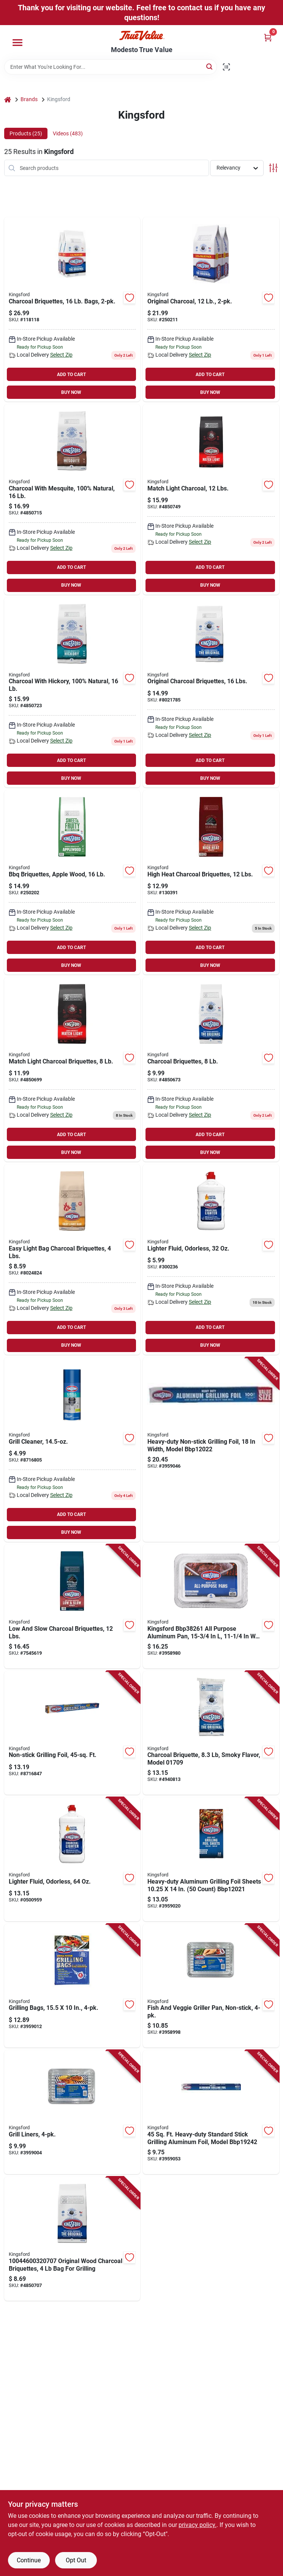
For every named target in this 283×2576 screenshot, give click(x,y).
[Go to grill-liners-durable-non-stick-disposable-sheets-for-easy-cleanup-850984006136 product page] (72, 2112)
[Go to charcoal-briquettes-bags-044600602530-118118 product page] (72, 309)
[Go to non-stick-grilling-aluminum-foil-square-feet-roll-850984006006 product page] (72, 1733)
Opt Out (76, 2560)
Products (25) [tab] (25, 133)
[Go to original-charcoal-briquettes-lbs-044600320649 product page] (211, 692)
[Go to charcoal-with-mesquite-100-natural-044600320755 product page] (72, 499)
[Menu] (17, 43)
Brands (29, 99)
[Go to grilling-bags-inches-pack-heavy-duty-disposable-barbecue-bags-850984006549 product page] (72, 1986)
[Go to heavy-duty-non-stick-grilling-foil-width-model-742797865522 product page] (211, 1449)
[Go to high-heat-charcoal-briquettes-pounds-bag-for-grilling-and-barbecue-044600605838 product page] (211, 882)
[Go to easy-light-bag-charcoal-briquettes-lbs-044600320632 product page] (72, 1259)
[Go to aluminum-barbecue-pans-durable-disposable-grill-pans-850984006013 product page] (211, 1606)
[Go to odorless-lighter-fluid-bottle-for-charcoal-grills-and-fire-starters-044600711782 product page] (72, 1859)
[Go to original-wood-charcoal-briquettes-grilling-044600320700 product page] (72, 2239)
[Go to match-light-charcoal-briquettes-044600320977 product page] (72, 1069)
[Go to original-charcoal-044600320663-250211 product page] (211, 309)
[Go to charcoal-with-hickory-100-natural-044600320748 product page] (72, 692)
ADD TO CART (71, 374)
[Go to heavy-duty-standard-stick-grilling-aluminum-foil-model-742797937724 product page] (211, 2112)
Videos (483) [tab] (68, 133)
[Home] (7, 99)
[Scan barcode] (226, 66)
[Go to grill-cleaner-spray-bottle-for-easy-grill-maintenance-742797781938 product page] (72, 1449)
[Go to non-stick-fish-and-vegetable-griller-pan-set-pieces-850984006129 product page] (211, 1986)
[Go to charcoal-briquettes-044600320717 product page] (211, 1069)
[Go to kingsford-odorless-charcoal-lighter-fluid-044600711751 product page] (211, 1259)
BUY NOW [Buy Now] (71, 392)
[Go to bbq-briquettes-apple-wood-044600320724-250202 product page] (72, 882)
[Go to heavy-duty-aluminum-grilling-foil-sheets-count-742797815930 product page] (211, 1859)
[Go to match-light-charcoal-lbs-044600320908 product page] (211, 499)
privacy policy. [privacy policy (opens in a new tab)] (198, 2524)
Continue (29, 2560)
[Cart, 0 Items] (268, 37)
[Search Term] (110, 67)
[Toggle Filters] (273, 167)
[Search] (209, 66)
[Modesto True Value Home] (141, 35)
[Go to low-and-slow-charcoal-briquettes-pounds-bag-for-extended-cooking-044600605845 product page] (72, 1606)
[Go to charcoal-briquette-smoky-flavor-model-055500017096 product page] (211, 1733)
